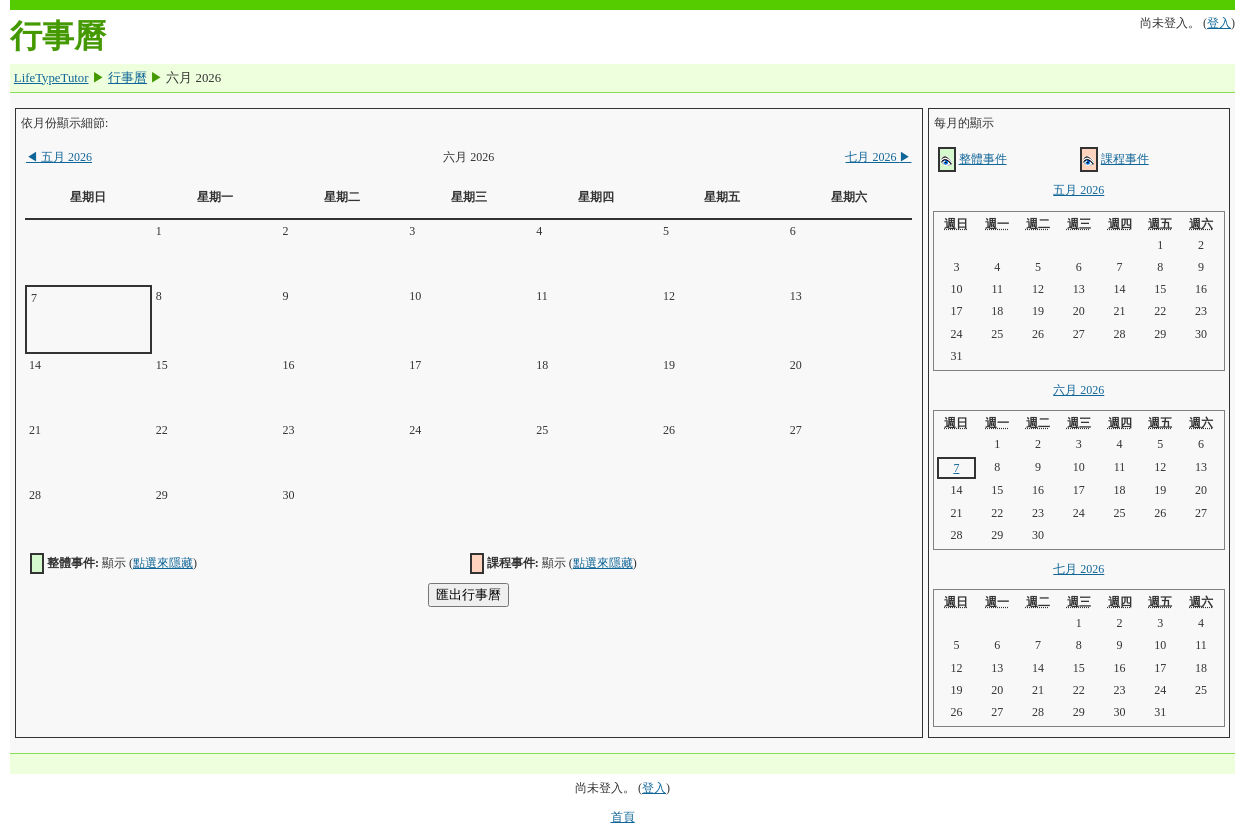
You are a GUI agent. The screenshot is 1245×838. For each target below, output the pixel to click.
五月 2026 (59, 157)
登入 (1219, 23)
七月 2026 (878, 157)
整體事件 (983, 159)
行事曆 (127, 78)
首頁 (623, 817)
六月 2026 (1078, 390)
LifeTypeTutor (51, 78)
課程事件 (1125, 159)
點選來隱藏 (163, 563)
